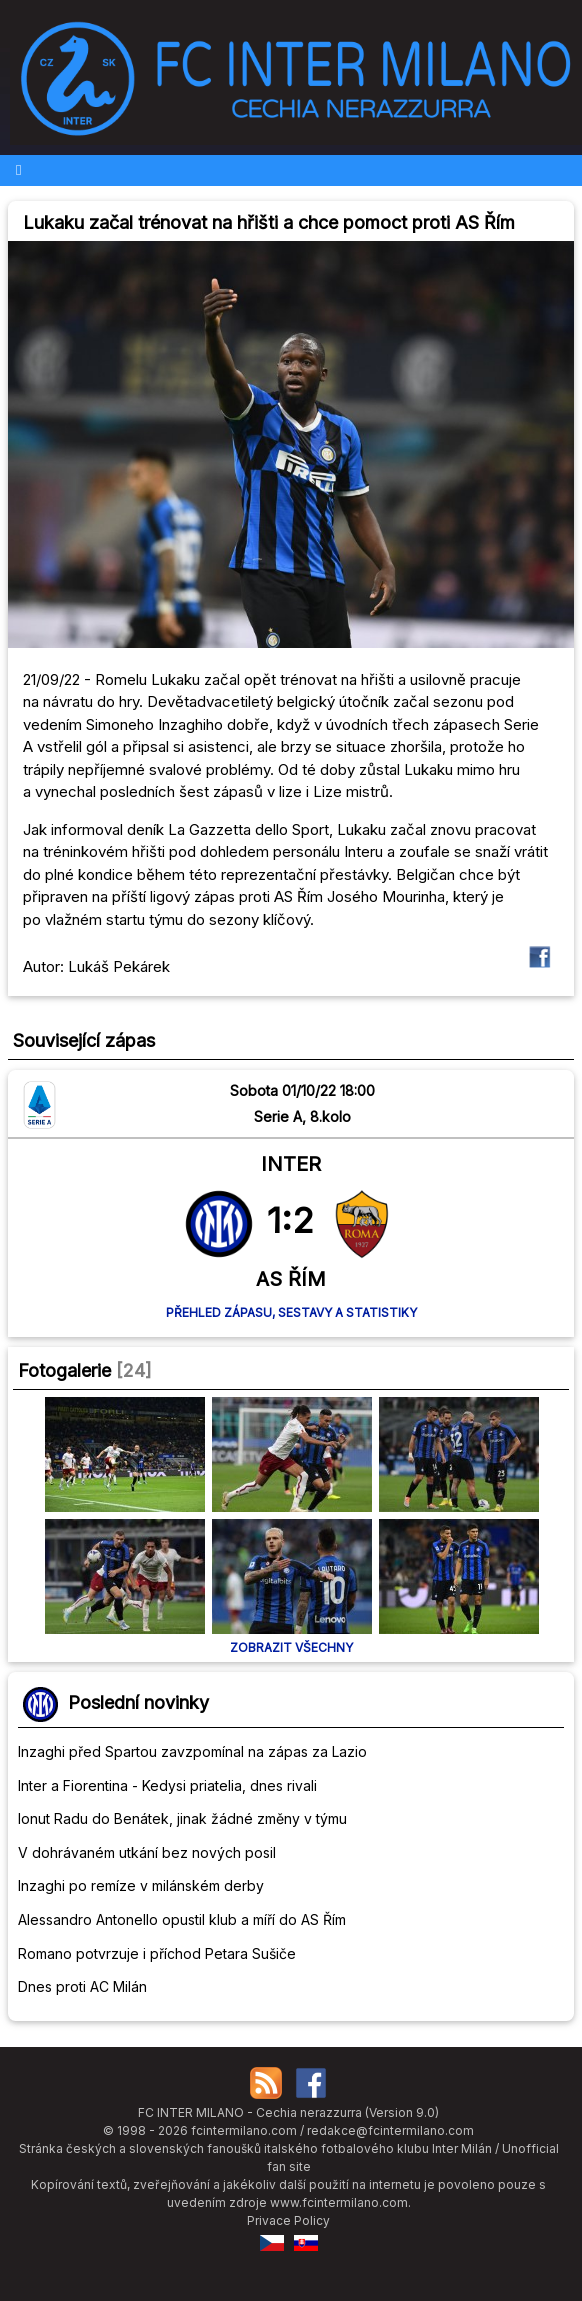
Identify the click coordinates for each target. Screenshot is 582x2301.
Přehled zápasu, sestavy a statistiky (291, 1312)
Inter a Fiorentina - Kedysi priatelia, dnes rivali (167, 1785)
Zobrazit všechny (291, 1647)
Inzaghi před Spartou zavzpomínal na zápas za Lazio (192, 1751)
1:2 (290, 1220)
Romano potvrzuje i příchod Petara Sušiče (157, 1953)
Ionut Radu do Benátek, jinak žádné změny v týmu (182, 1818)
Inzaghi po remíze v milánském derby (141, 1885)
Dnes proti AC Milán (82, 1986)
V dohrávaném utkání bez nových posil (147, 1852)
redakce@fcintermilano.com (390, 2130)
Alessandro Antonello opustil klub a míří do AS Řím (182, 1919)
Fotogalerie (64, 1370)
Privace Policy (288, 2220)
